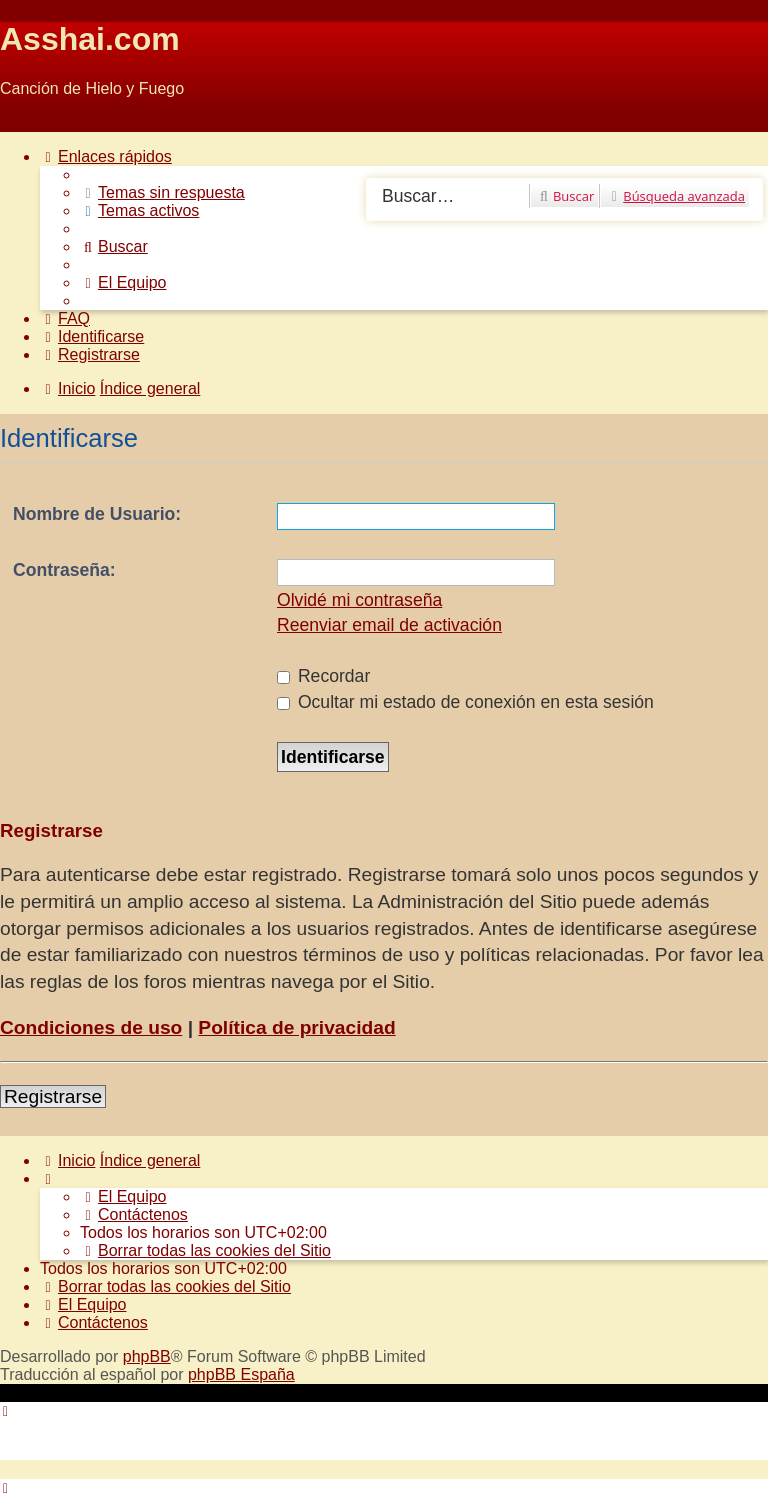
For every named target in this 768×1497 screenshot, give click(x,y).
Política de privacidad (296, 1027)
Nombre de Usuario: (97, 514)
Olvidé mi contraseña (359, 600)
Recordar (323, 676)
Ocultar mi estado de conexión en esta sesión (465, 702)
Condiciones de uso (91, 1027)
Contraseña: (64, 570)
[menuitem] (162, 192)
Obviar (23, 122)
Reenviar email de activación (389, 625)
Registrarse (53, 1096)
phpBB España (241, 1374)
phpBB (147, 1356)
